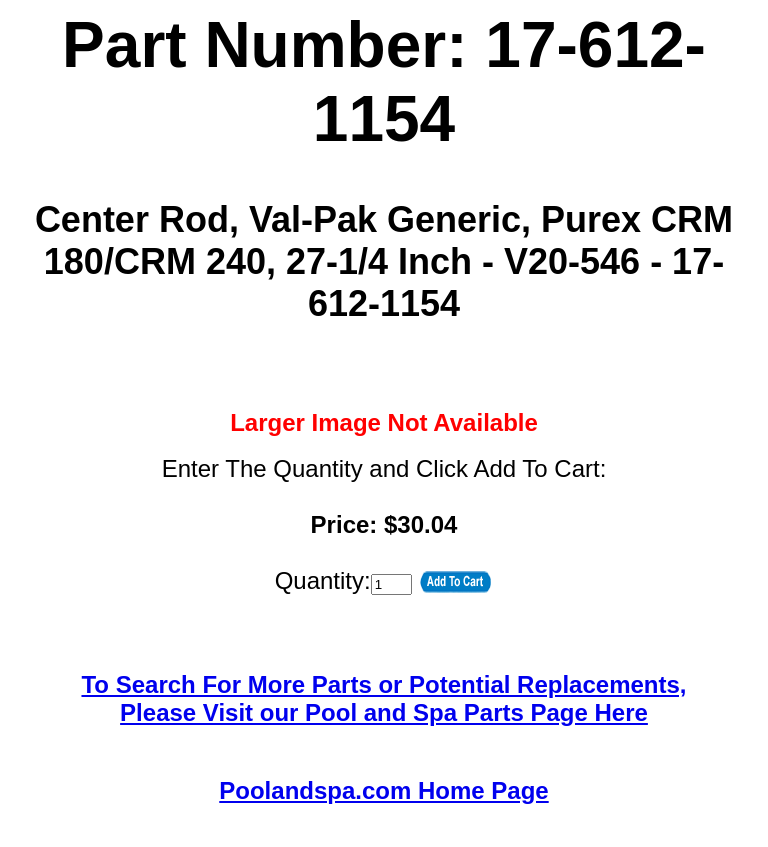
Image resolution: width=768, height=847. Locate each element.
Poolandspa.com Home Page (383, 790)
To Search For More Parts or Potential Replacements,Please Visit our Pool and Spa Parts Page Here (383, 698)
